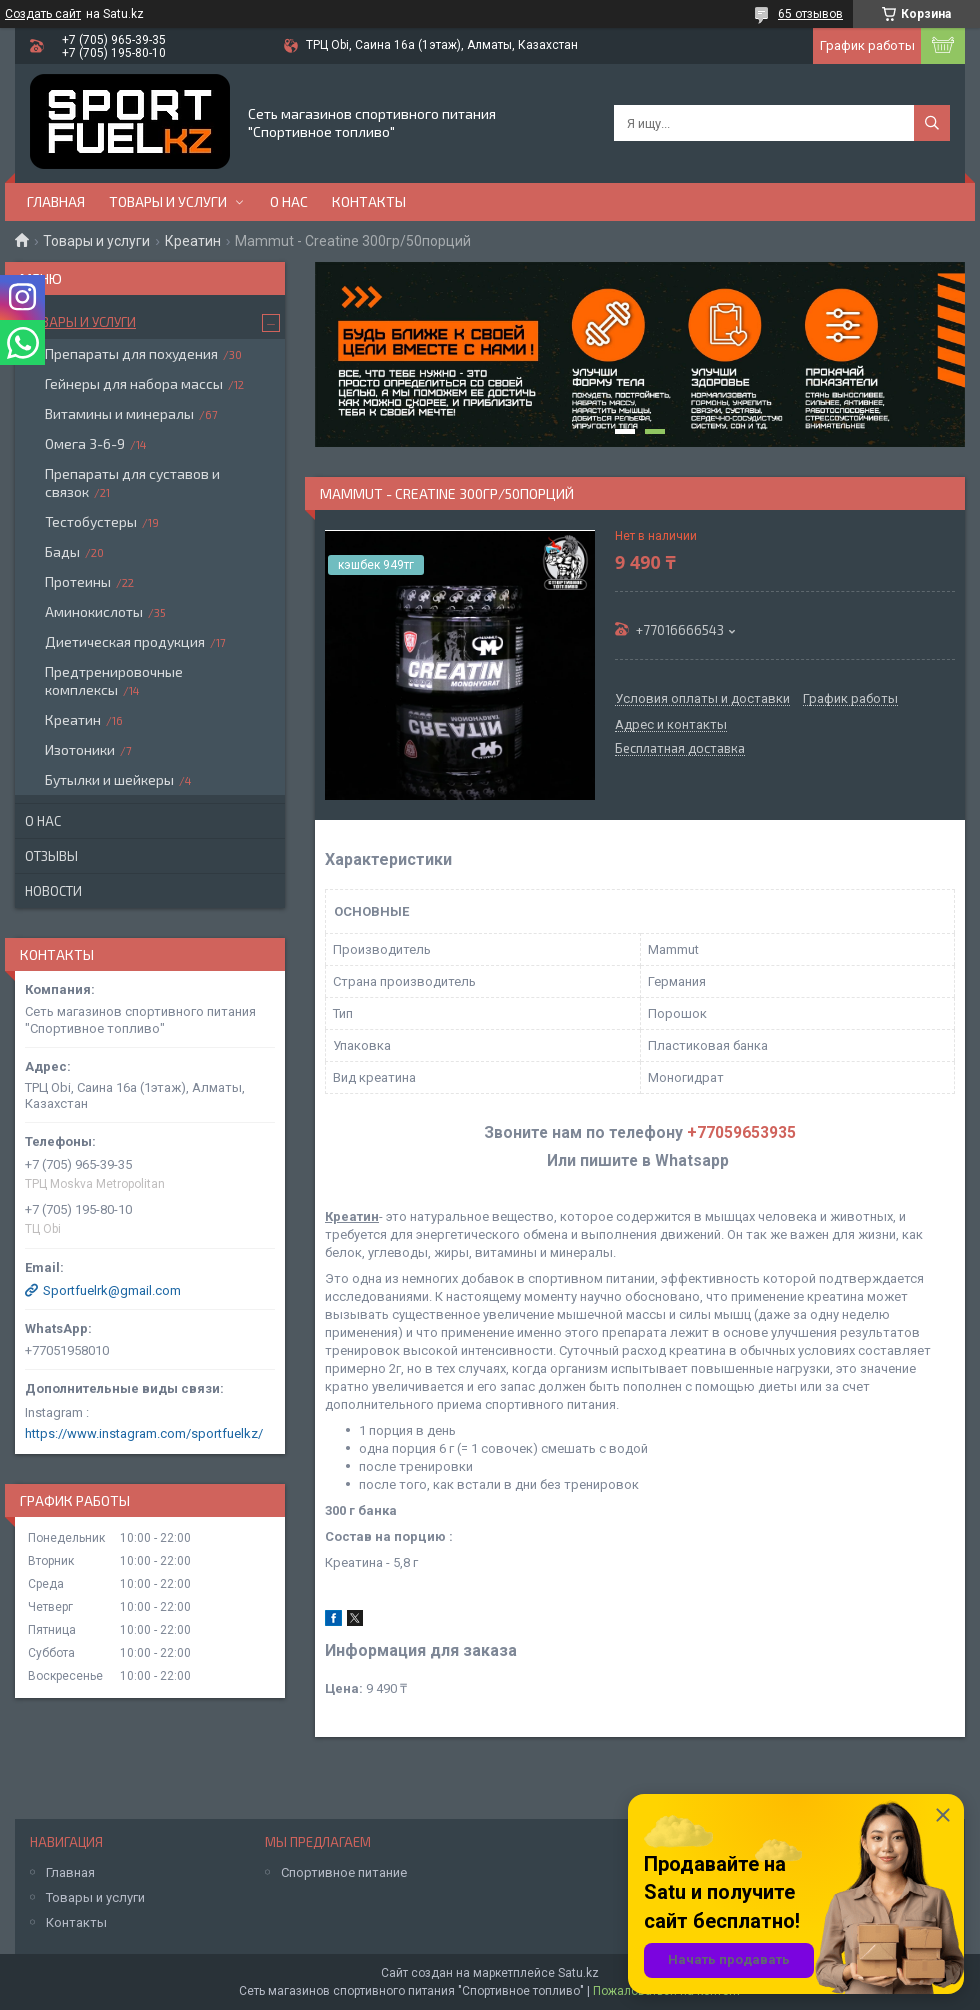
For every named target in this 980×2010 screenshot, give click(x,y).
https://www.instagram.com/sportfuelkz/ (144, 1433)
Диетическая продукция (125, 641)
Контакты (369, 201)
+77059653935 (741, 1133)
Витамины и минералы (119, 413)
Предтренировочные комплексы (114, 680)
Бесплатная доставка (680, 749)
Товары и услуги (168, 201)
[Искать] (932, 123)
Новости (53, 891)
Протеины (78, 581)
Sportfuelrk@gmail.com (112, 1290)
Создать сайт (43, 14)
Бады (62, 551)
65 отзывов (810, 14)
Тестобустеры (91, 521)
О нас (289, 201)
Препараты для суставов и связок (132, 482)
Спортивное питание (344, 1872)
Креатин (193, 241)
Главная (56, 201)
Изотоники (80, 749)
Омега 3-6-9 (85, 443)
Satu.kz (578, 1973)
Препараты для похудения (131, 353)
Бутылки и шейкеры (109, 779)
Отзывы (51, 856)
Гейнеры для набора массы (134, 383)
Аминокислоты (94, 611)
